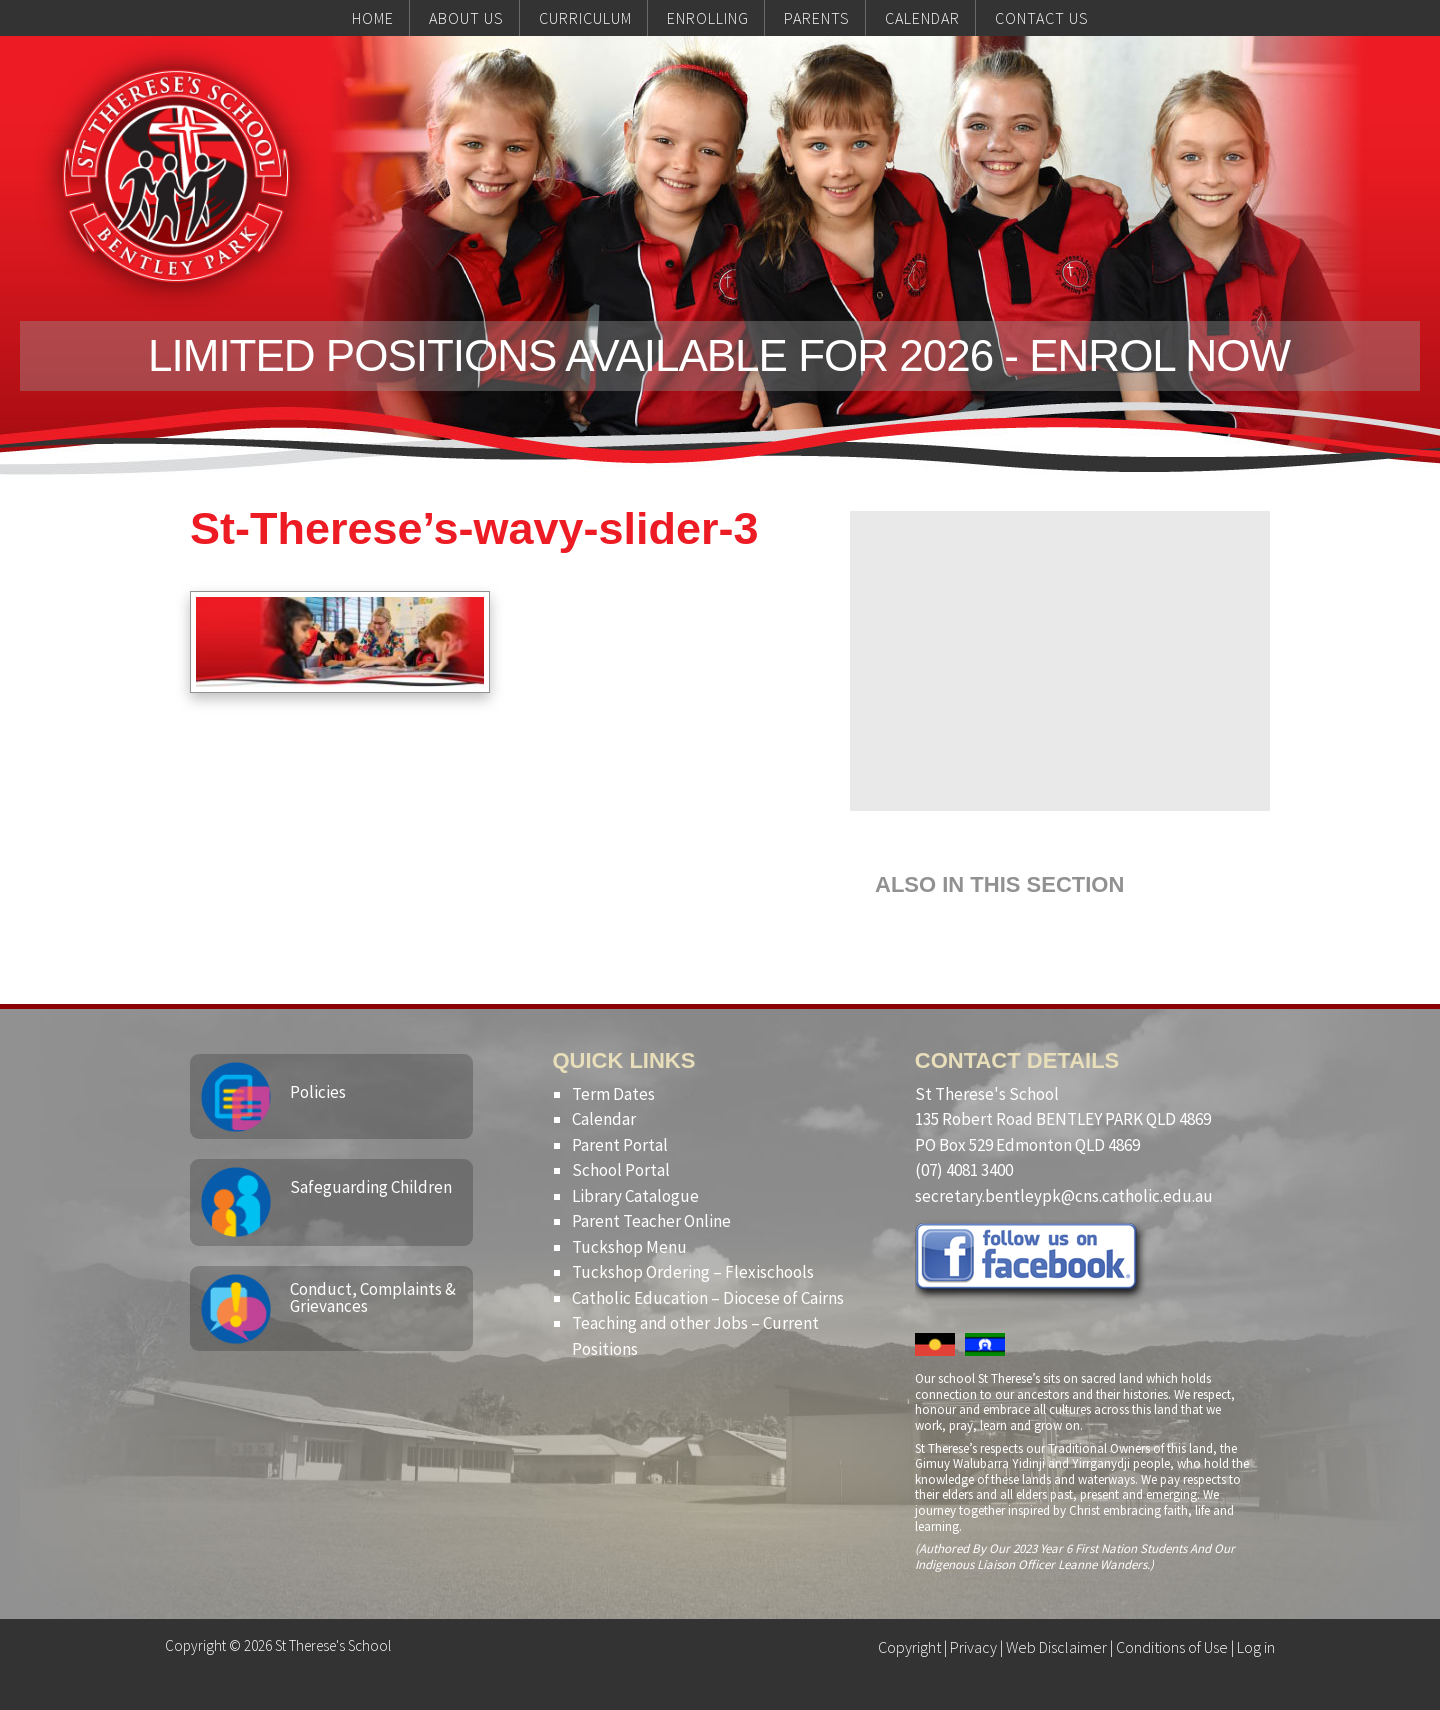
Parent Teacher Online (651, 1221)
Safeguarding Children (371, 1187)
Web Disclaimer (1056, 1647)
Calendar (604, 1119)
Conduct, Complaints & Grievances (373, 1297)
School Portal (621, 1170)
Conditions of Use (1172, 1647)
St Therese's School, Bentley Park (176, 176)
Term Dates (613, 1094)
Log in (1256, 1647)
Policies (318, 1092)
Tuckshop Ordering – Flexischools (693, 1272)
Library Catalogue (635, 1196)
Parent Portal (620, 1145)
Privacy (973, 1647)
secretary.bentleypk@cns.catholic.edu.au (1064, 1196)
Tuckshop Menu (629, 1247)
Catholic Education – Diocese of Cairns (708, 1298)
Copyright (909, 1647)
